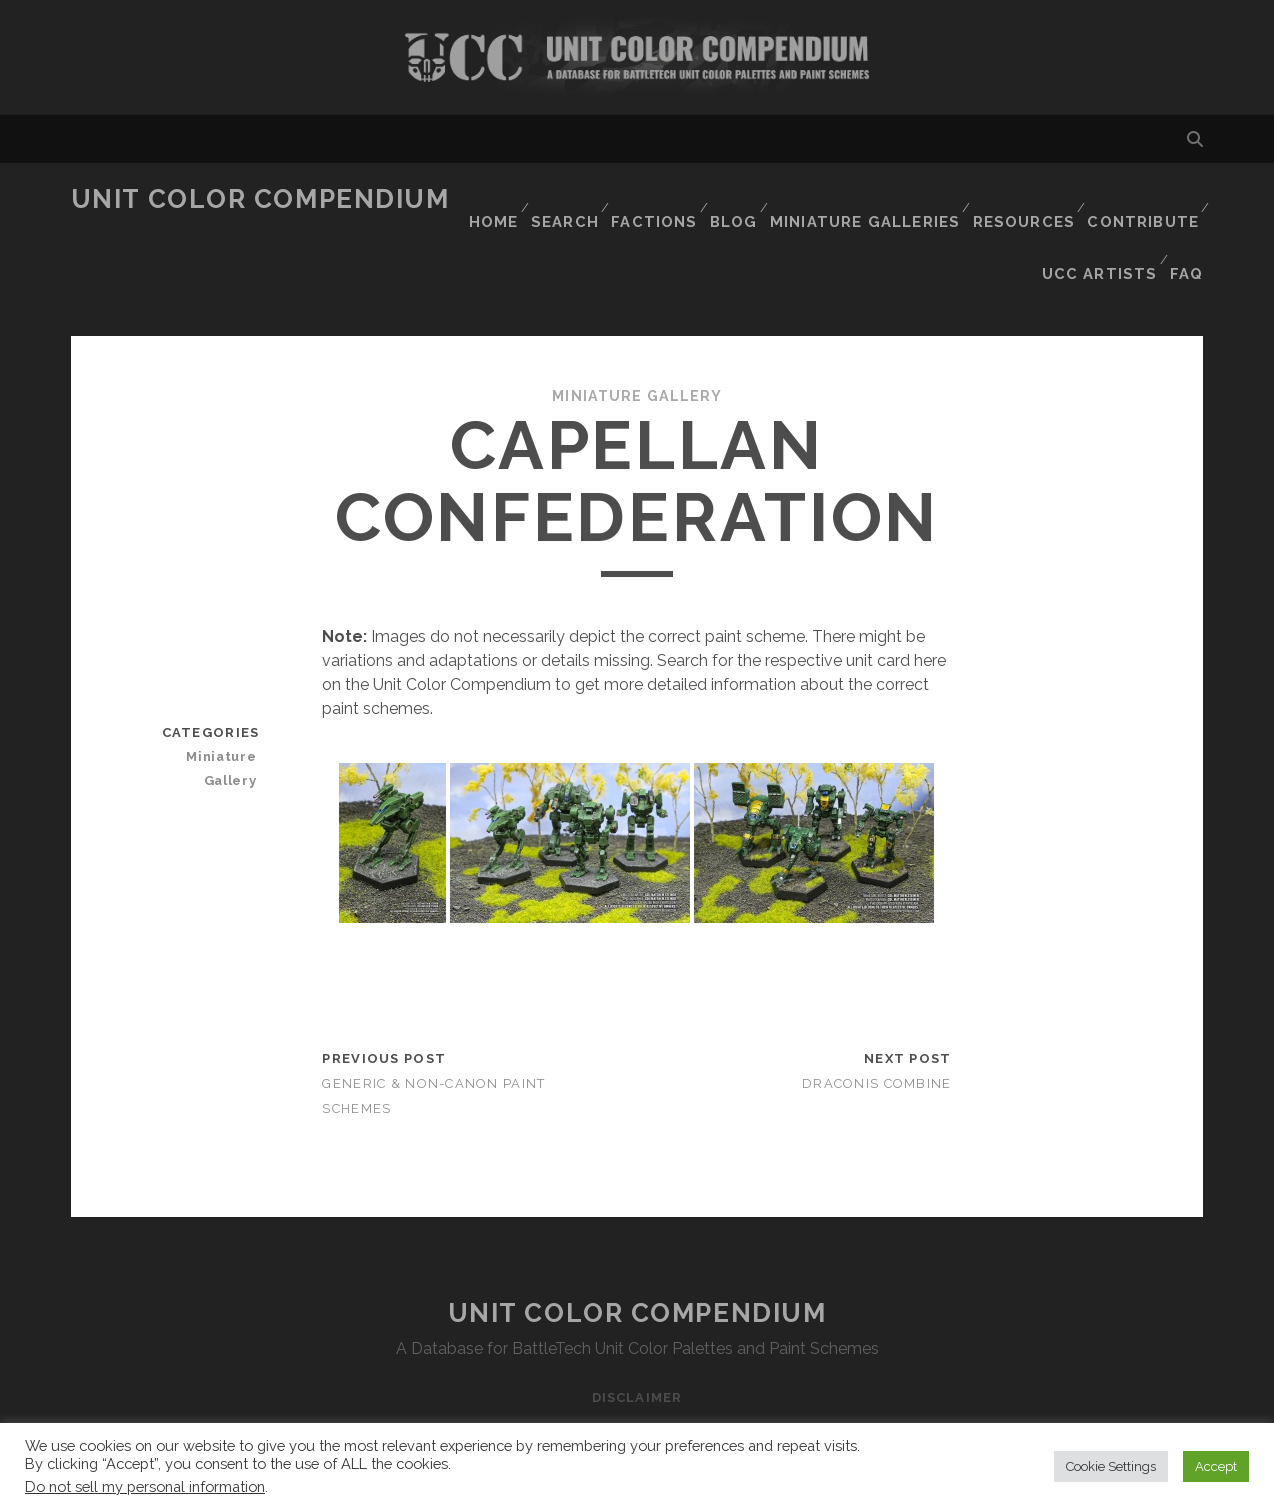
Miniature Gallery (637, 332)
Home (494, 199)
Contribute (1143, 199)
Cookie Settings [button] (1111, 1466)
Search (569, 199)
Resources (1024, 199)
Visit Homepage (637, 57)
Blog (743, 199)
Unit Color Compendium (260, 199)
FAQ (1188, 224)
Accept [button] (1216, 1466)
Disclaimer (636, 1333)
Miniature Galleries (872, 199)
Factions (660, 199)
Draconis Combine (876, 1019)
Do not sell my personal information (145, 1486)
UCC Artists (1099, 224)
